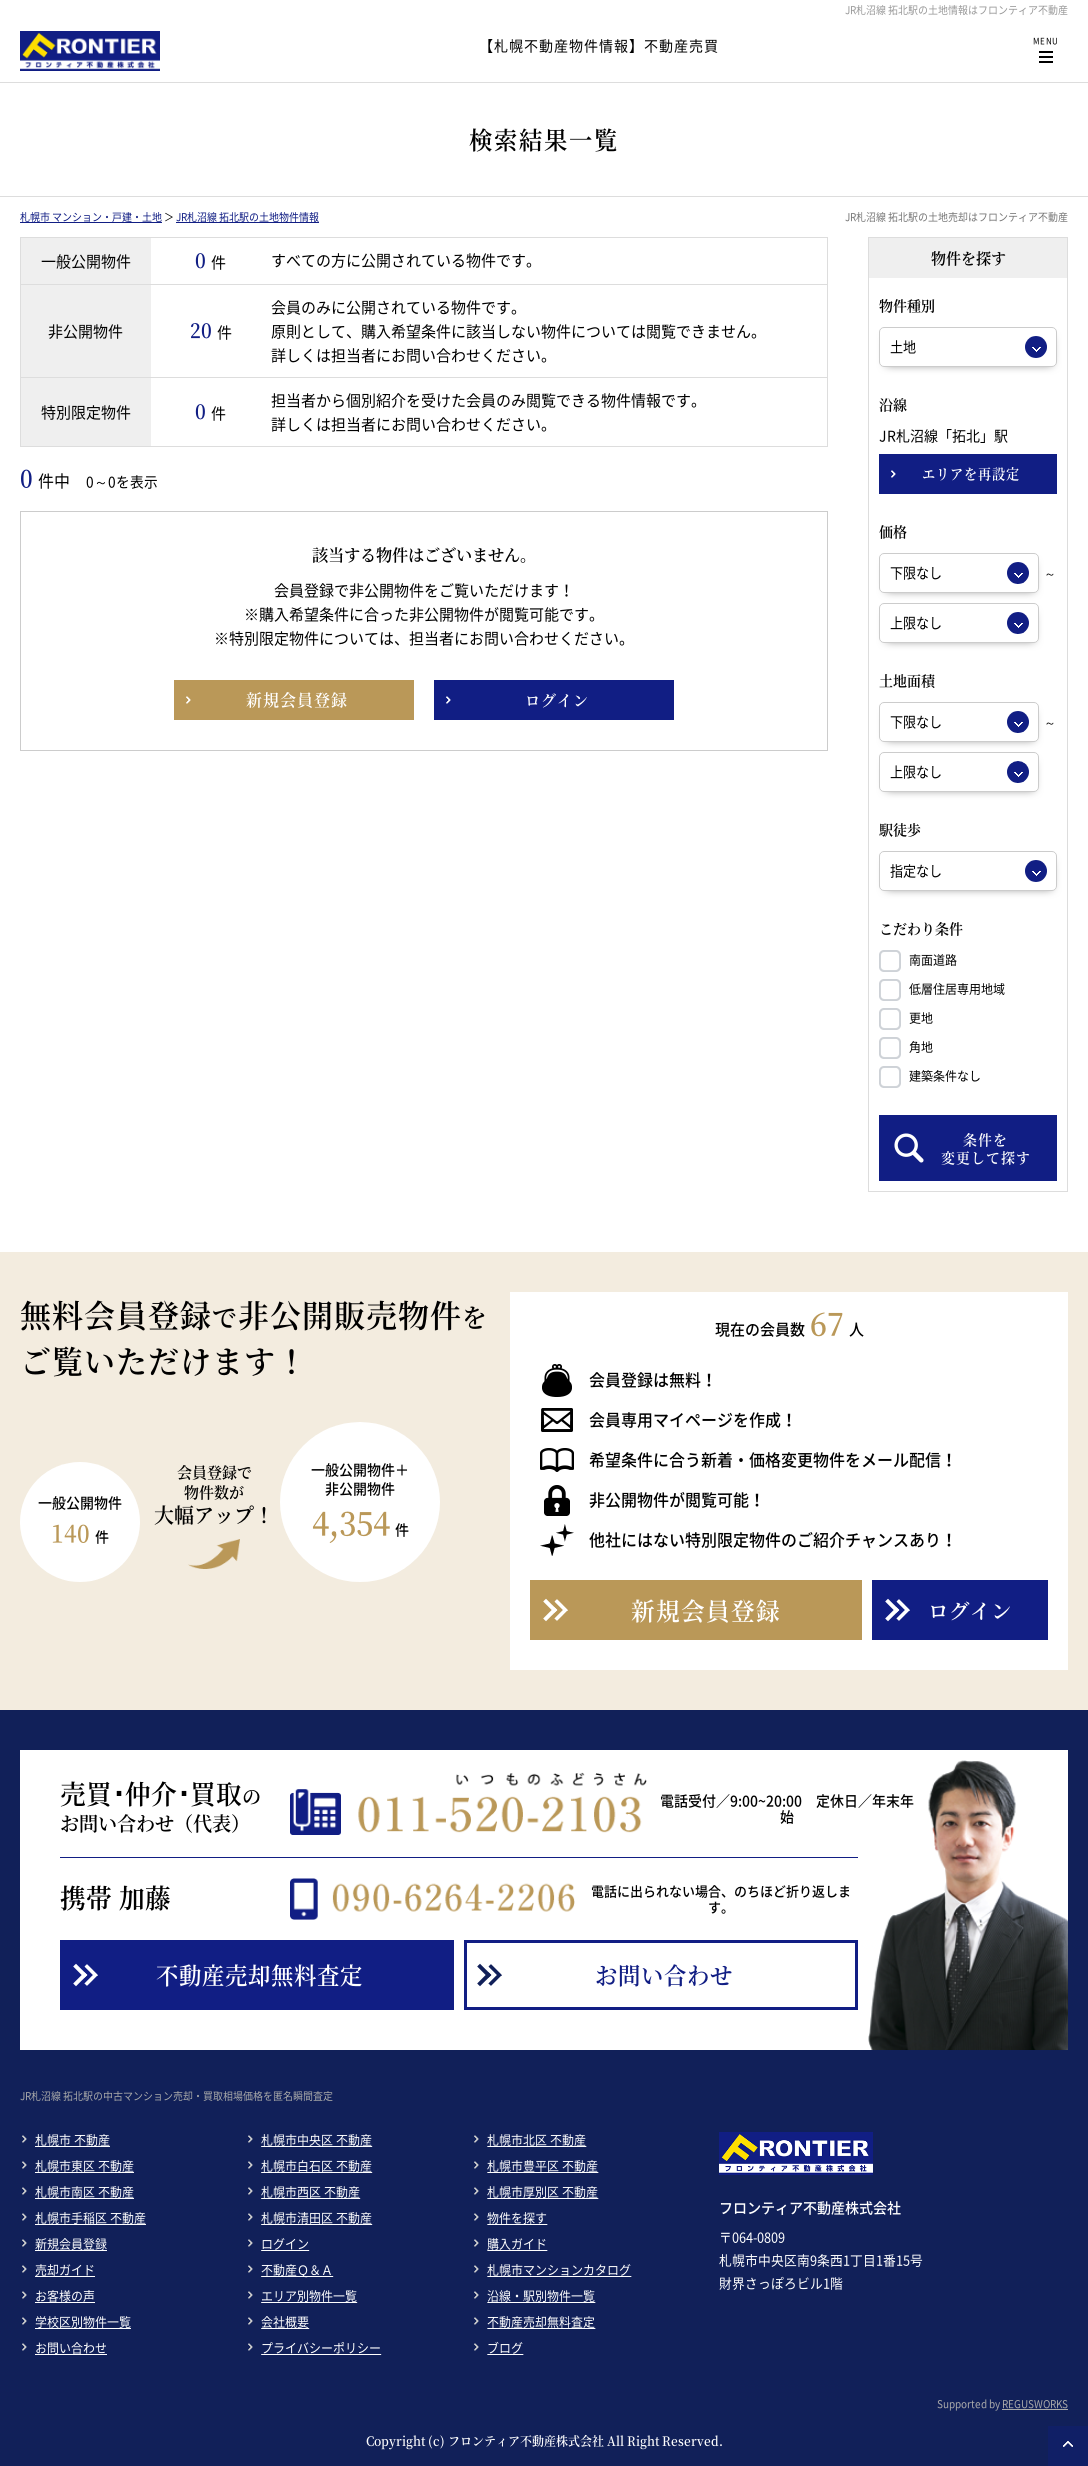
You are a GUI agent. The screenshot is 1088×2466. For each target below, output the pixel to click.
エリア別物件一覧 (309, 2296)
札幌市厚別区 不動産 (542, 2192)
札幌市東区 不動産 (84, 2166)
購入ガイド (517, 2244)
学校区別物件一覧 (83, 2322)
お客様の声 (65, 2296)
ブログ (505, 2348)
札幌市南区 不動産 (84, 2192)
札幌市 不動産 (72, 2140)
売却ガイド (65, 2270)
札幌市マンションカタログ (559, 2270)
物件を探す (517, 2218)
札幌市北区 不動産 (536, 2140)
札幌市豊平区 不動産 (542, 2166)
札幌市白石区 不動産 (316, 2166)
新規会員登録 (71, 2244)
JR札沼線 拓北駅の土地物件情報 (247, 216)
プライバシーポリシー (321, 2348)
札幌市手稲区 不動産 (90, 2218)
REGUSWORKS (1035, 2403)
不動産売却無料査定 (541, 2322)
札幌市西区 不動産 (310, 2192)
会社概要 (285, 2322)
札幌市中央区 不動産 (316, 2140)
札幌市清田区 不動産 (316, 2218)
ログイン (285, 2244)
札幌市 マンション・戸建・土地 (91, 216)
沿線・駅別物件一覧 (541, 2296)
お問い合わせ (71, 2348)
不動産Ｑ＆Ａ (297, 2270)
